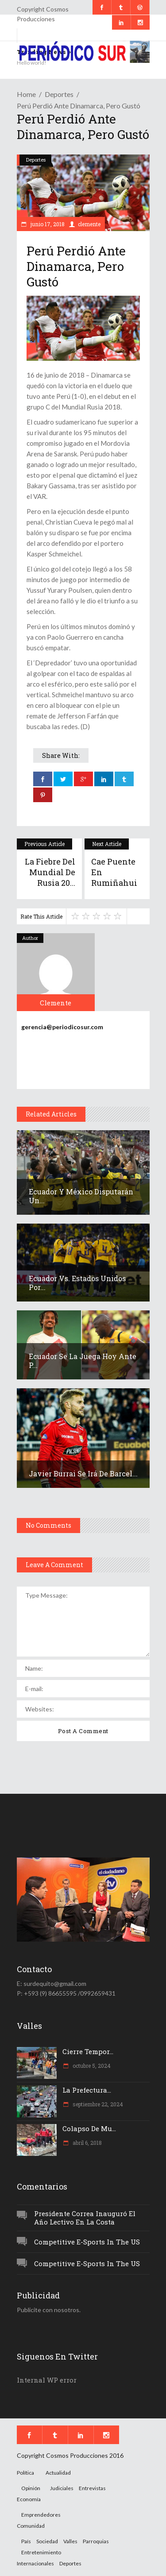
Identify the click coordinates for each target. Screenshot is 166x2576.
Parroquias (96, 2541)
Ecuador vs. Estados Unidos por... (77, 1283)
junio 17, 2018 (47, 224)
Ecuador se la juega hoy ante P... (82, 1361)
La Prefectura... (86, 2090)
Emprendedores (41, 2514)
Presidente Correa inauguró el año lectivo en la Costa (84, 2217)
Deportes (59, 94)
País (26, 2541)
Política (25, 2472)
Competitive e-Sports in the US (87, 2241)
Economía (29, 2499)
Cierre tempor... (87, 2051)
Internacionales (35, 2563)
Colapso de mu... (89, 2128)
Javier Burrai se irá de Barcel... (83, 1473)
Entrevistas (92, 2488)
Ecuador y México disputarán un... (81, 1196)
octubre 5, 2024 (91, 2065)
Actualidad (58, 2472)
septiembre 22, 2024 (97, 2104)
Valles (70, 2541)
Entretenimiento (41, 2552)
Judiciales (61, 2488)
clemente (89, 224)
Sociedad (47, 2541)
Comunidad (31, 2525)
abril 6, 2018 (86, 2142)
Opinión (30, 2488)
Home (26, 94)
